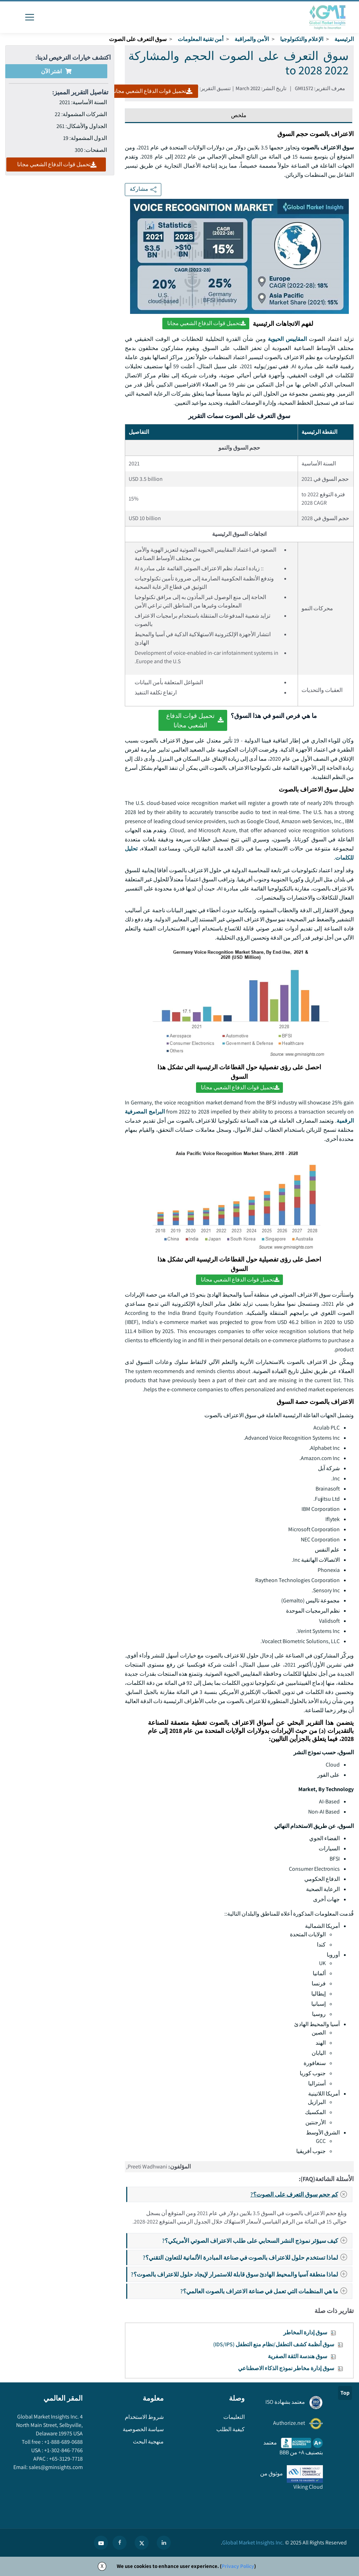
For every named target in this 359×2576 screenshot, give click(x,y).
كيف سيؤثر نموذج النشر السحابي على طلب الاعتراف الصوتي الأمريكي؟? (256, 2241)
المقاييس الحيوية (287, 339)
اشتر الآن (56, 71)
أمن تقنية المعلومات (200, 39)
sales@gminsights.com (55, 2467)
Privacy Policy (238, 2566)
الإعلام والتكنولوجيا (301, 39)
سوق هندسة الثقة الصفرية (297, 2356)
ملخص (238, 115)
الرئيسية (344, 39)
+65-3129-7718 (65, 2458)
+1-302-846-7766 (63, 2450)
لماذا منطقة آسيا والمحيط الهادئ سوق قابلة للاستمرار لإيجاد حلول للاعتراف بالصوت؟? (241, 2274)
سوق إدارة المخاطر (305, 2332)
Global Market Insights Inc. (253, 2542)
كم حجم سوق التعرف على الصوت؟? (301, 2194)
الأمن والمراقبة (252, 39)
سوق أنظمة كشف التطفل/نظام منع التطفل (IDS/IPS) (273, 2344)
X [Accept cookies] (102, 2566)
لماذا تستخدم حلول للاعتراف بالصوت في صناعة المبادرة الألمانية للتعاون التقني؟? (247, 2257)
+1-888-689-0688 (63, 2442)
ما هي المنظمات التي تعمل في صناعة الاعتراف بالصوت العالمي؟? (265, 2291)
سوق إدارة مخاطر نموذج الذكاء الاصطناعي (286, 2368)
